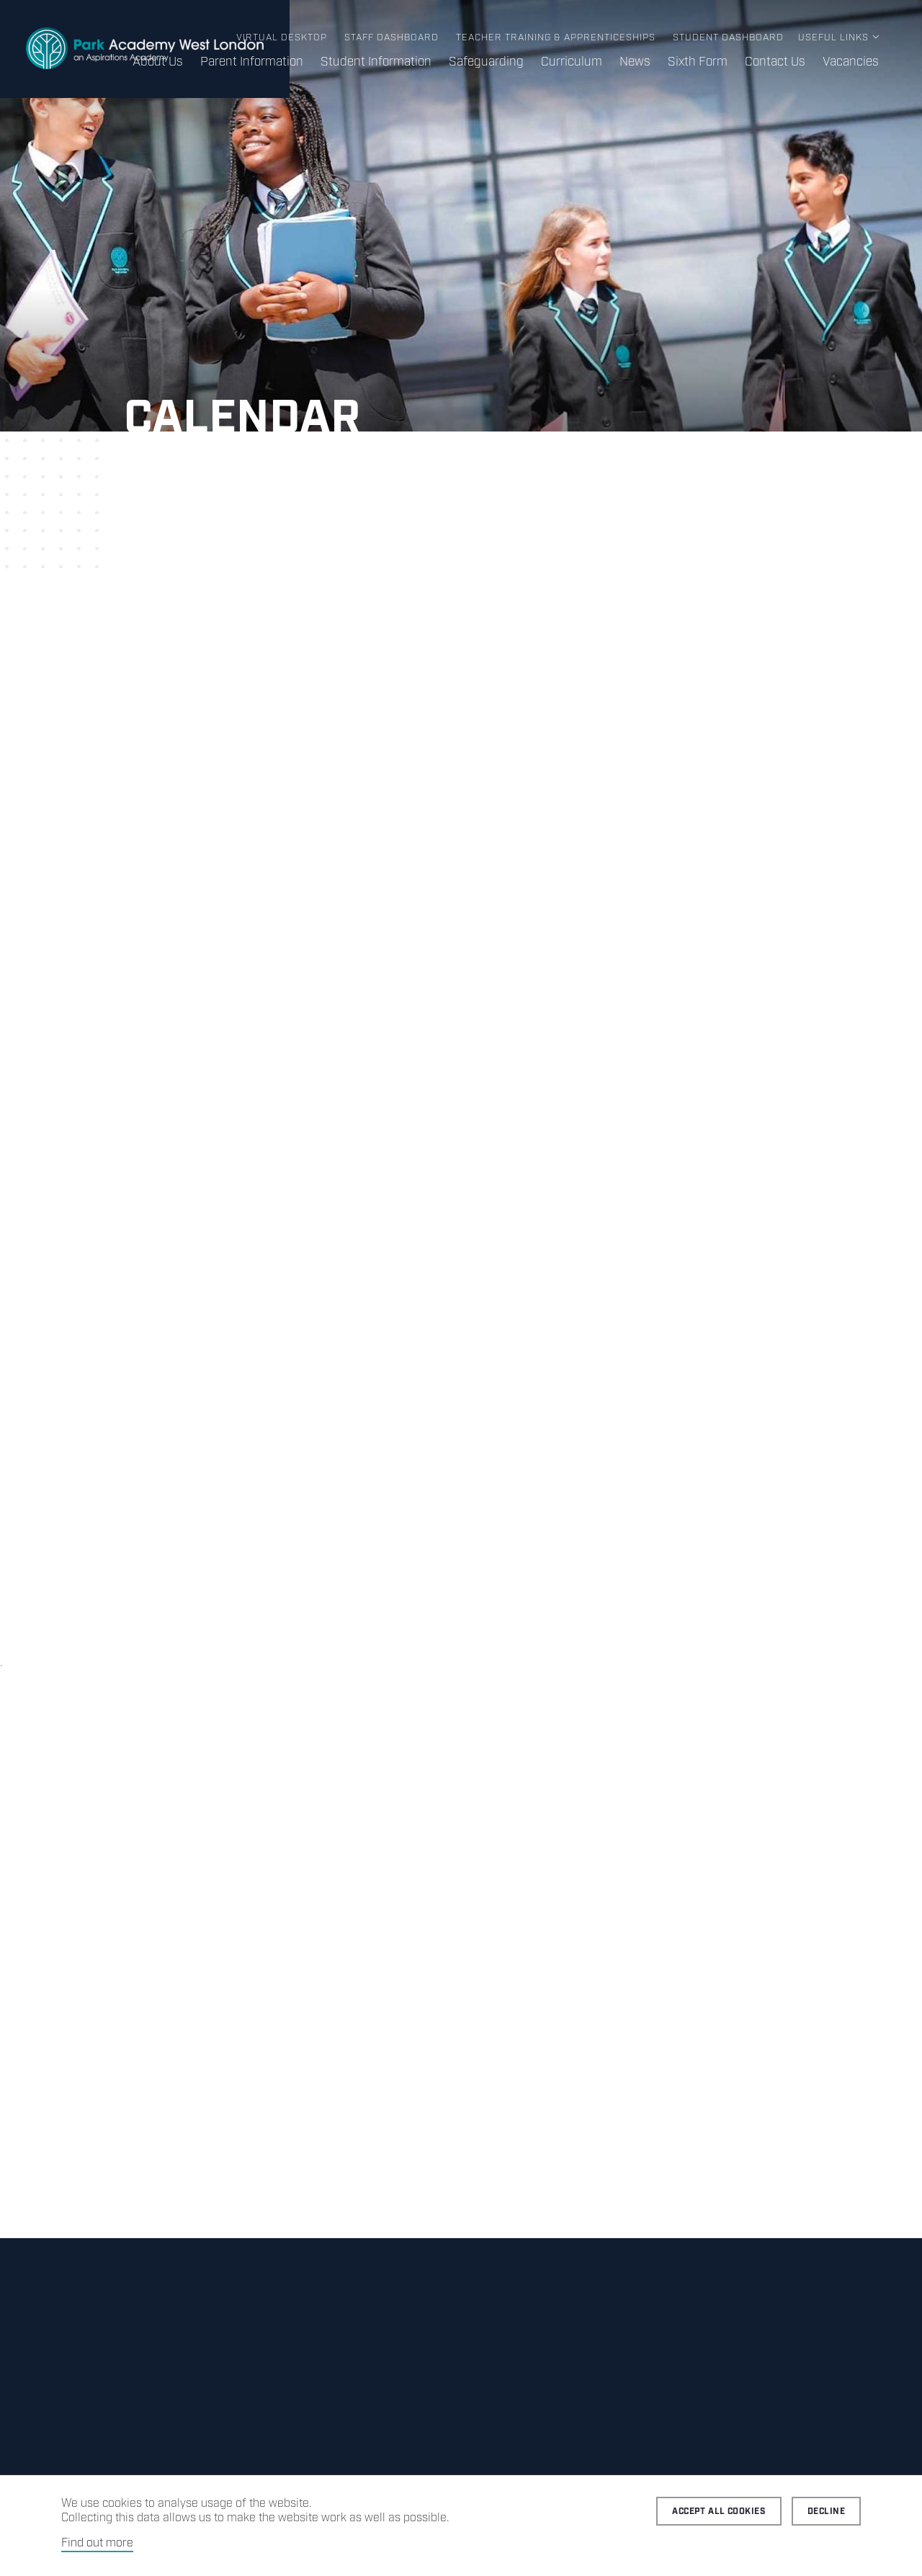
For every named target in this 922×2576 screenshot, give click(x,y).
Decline (826, 2511)
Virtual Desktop (281, 38)
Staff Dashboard (391, 38)
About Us (158, 62)
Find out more (97, 2543)
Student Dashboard (728, 38)
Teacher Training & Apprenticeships (555, 38)
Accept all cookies (719, 2511)
